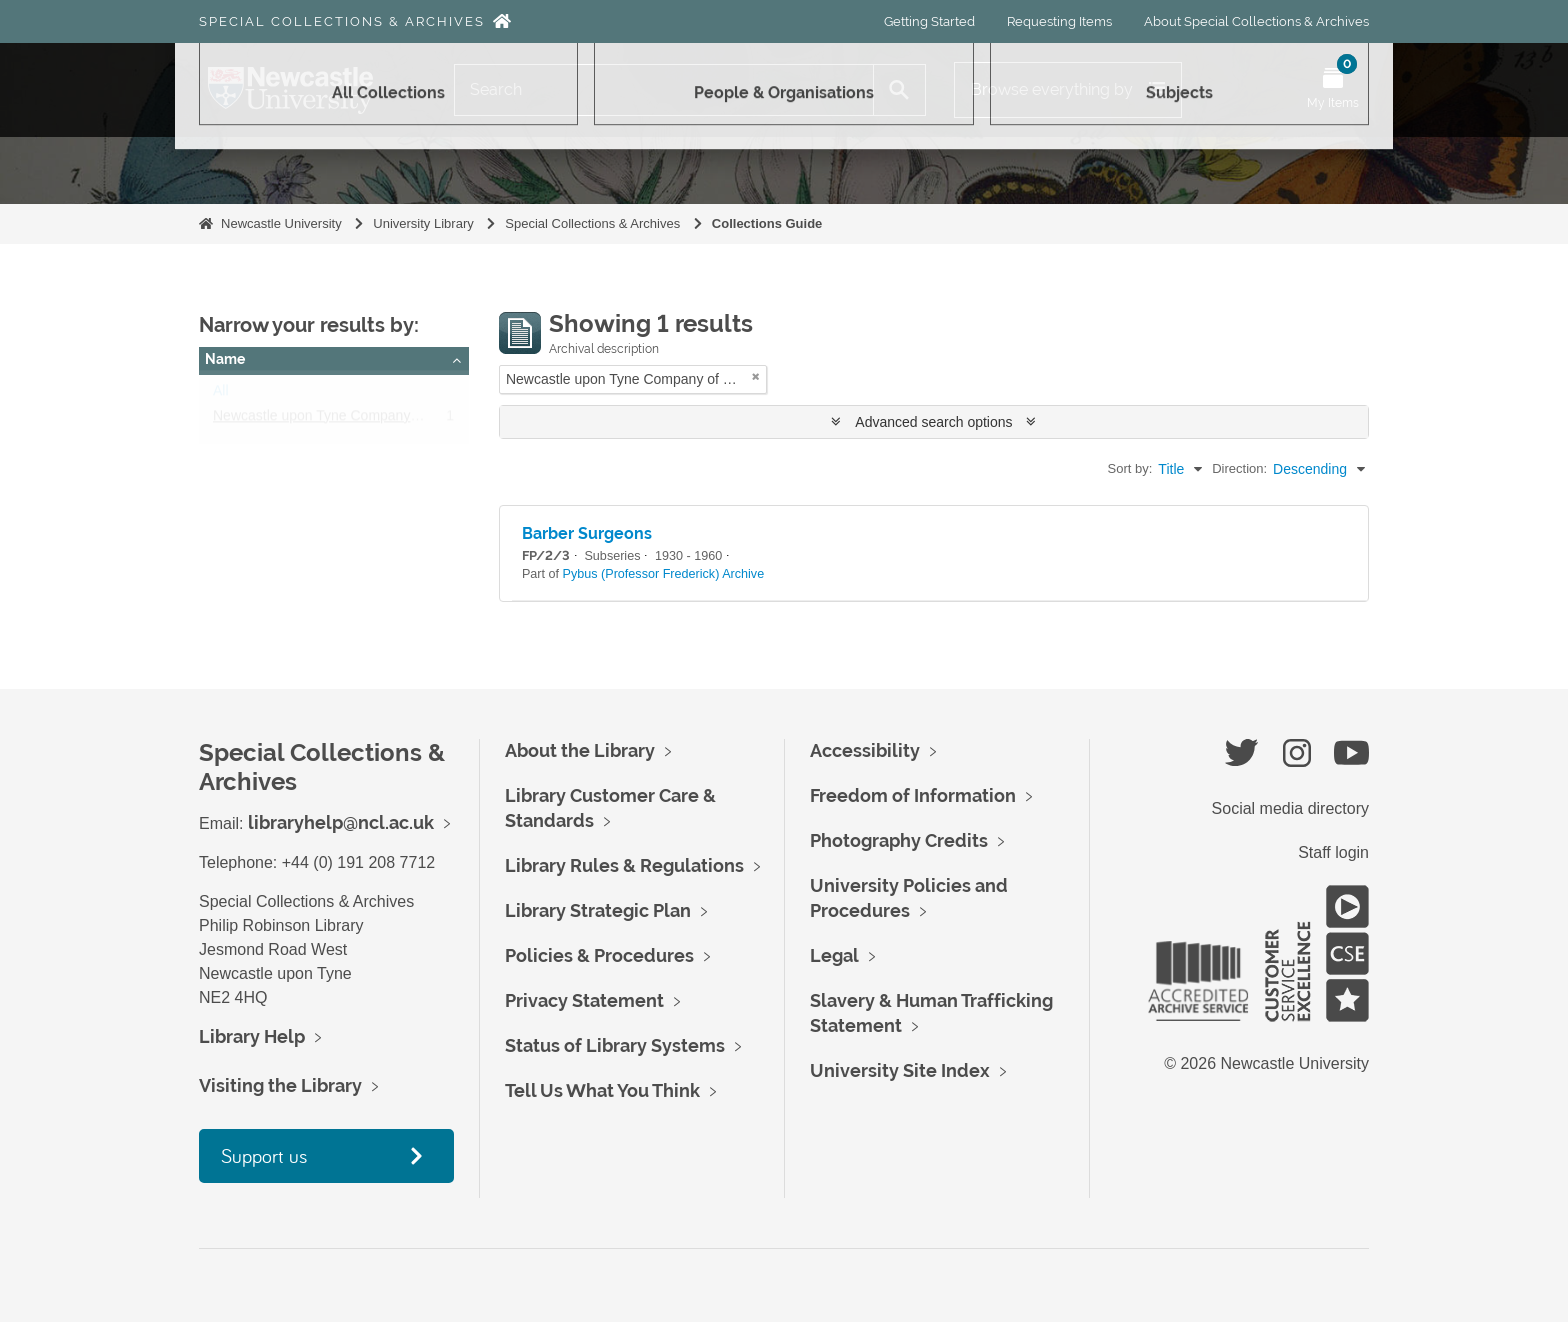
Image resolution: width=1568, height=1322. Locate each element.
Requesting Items (1059, 21)
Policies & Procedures (599, 955)
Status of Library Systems (615, 1045)
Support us (264, 1155)
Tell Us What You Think (602, 1090)
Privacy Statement (584, 1000)
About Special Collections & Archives (1256, 21)
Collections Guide (767, 223)
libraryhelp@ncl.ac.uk (341, 822)
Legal (834, 955)
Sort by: (1130, 468)
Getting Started (929, 21)
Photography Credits (899, 840)
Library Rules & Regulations (624, 865)
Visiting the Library (280, 1085)
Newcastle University (281, 223)
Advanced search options (933, 422)
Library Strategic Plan (598, 910)
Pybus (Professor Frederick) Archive (664, 574)
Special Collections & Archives (342, 21)
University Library (423, 223)
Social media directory (1290, 808)
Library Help (252, 1036)
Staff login (1333, 852)
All (221, 395)
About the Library (580, 750)
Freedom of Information (913, 795)
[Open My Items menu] (1333, 90)
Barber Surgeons (587, 533)
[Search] (664, 90)
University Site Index (900, 1070)
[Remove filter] (756, 376)
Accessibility (865, 750)
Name (225, 359)
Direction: (1239, 468)
